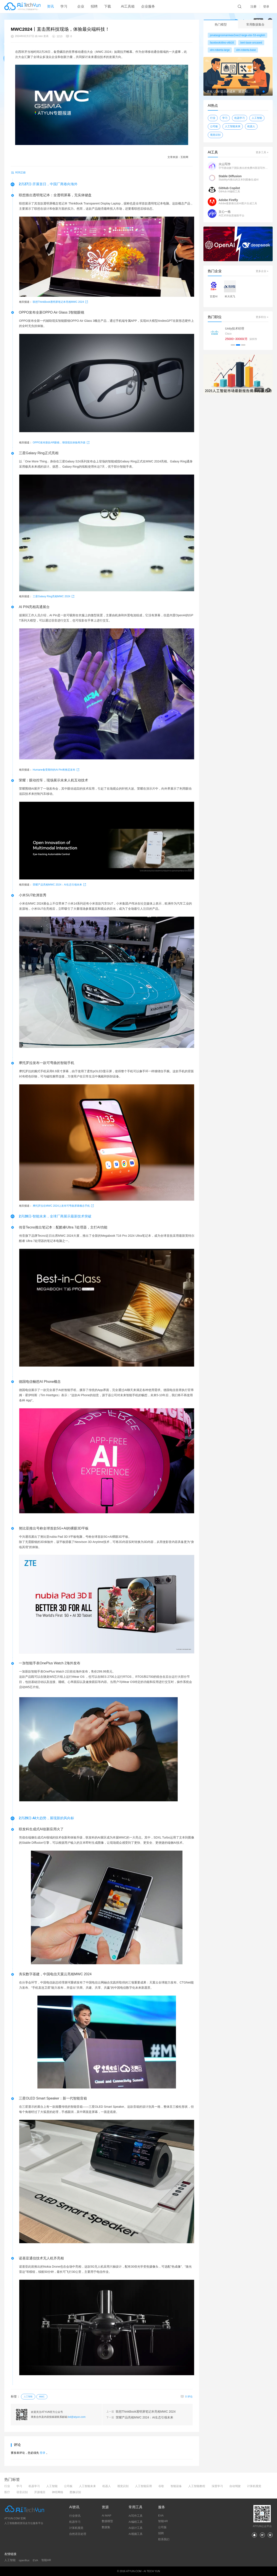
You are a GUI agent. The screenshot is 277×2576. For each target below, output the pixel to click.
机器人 (251, 126)
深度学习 (217, 2486)
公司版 (162, 2527)
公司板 (214, 126)
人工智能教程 (196, 2486)
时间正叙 (20, 172)
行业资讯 (75, 2515)
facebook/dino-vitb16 (222, 42)
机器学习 (239, 117)
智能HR (163, 2521)
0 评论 (189, 2396)
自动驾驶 (235, 2486)
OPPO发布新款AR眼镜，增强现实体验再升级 (59, 442)
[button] (264, 91)
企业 (80, 6)
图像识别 (75, 2492)
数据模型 (107, 2521)
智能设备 (176, 2486)
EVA (161, 2515)
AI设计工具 (135, 2527)
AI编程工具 (135, 2521)
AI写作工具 (135, 2515)
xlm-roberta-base (246, 50)
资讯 (50, 6)
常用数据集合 (255, 24)
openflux (24, 2560)
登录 (266, 6)
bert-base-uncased (251, 42)
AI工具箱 (128, 6)
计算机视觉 (254, 2486)
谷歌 (161, 2486)
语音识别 (22, 2492)
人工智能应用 (143, 2486)
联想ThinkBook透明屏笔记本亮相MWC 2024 (58, 301)
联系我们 (163, 2539)
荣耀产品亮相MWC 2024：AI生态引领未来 (57, 884)
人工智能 (28, 2396)
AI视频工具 (135, 2534)
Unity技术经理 (234, 328)
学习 (224, 117)
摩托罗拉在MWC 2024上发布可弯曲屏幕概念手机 (61, 1205)
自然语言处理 (77, 2534)
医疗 (7, 2492)
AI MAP (106, 2515)
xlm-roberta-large (220, 50)
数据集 (106, 2527)
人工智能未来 (232, 126)
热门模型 (221, 24)
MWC (42, 2397)
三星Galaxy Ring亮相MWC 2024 (51, 596)
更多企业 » (262, 271)
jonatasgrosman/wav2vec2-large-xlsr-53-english (237, 35)
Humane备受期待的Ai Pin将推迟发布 (54, 769)
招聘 (94, 6)
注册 (253, 6)
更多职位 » (262, 317)
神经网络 (57, 2492)
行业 (212, 117)
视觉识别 (215, 134)
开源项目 (39, 2492)
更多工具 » (262, 152)
